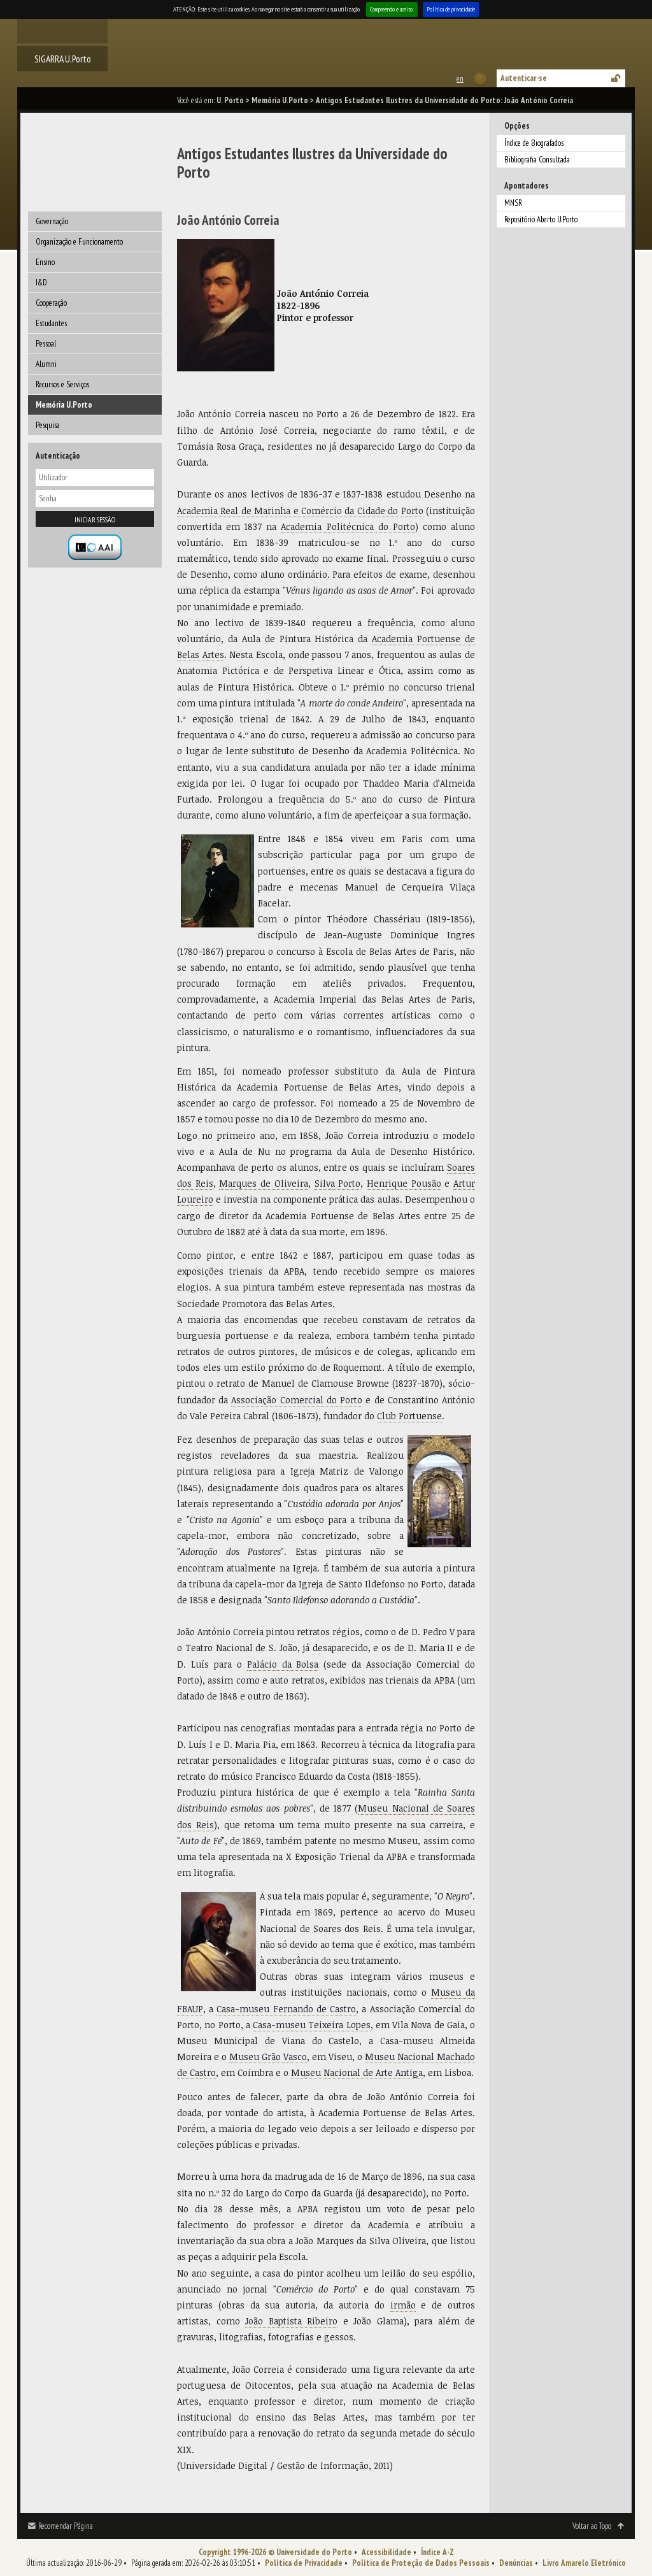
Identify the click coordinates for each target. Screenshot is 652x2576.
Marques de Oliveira (263, 1183)
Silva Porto (338, 1183)
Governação (52, 221)
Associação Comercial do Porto (296, 1400)
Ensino (45, 262)
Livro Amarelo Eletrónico (584, 2563)
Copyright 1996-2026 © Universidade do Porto (275, 2552)
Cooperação (51, 302)
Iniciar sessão (94, 519)
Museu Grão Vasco (268, 2056)
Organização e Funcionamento (79, 241)
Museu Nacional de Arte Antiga (357, 2072)
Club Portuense (409, 1416)
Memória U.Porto (280, 100)
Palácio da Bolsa (283, 1664)
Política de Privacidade (304, 2563)
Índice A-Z (437, 2552)
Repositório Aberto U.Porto (541, 219)
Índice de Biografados (533, 143)
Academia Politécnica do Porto (348, 526)
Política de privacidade (451, 9)
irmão (403, 2305)
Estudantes (51, 323)
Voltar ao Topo (591, 2526)
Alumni (46, 364)
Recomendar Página (65, 2526)
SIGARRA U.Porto (62, 58)
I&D (41, 282)
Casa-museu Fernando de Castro (286, 2009)
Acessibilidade (386, 2552)
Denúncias (516, 2563)
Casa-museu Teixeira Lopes (312, 2025)
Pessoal (46, 343)
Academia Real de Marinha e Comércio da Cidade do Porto (300, 510)
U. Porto (230, 100)
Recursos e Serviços (62, 384)
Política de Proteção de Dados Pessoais (421, 2563)
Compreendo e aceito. (392, 9)
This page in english (459, 78)
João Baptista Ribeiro (291, 2321)
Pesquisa (48, 425)
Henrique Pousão (404, 1183)
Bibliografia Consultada (537, 159)
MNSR (513, 202)
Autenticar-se (523, 78)
